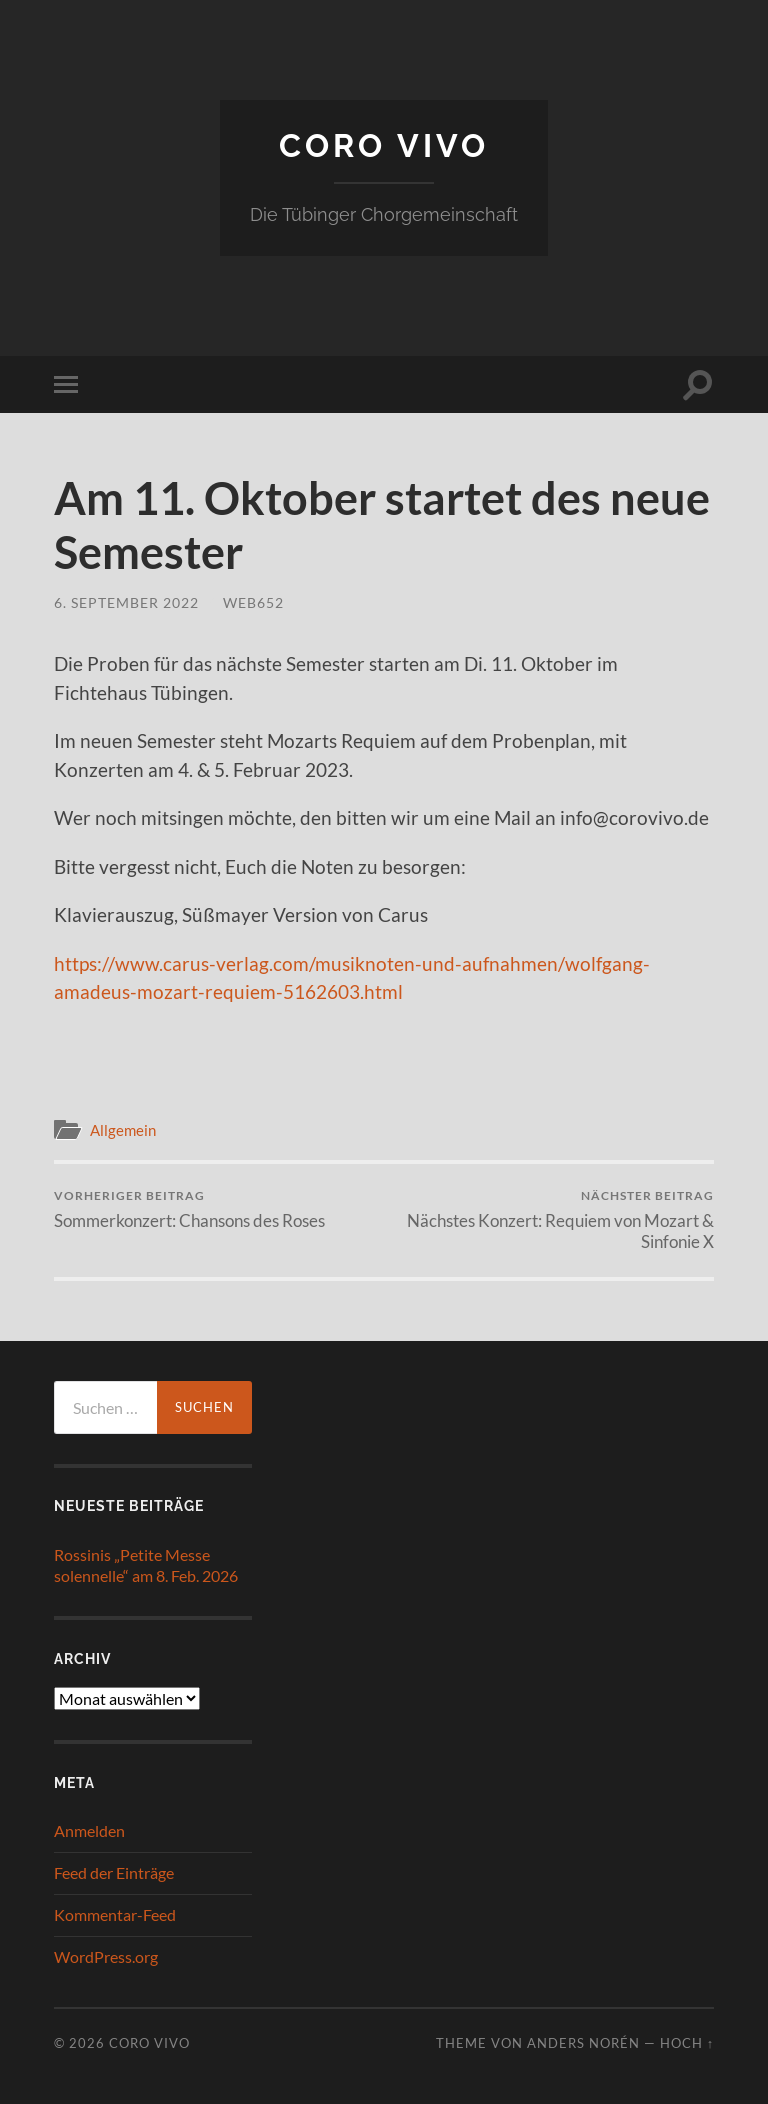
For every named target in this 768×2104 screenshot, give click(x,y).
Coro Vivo (384, 145)
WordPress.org (106, 1956)
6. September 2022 (126, 602)
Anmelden (89, 1830)
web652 (253, 602)
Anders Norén (583, 2043)
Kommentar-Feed (115, 1914)
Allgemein (123, 1130)
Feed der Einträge (114, 1872)
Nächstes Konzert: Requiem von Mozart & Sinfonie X (553, 1220)
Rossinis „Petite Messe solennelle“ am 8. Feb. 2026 (146, 1565)
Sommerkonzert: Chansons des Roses (189, 1209)
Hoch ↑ (687, 2043)
